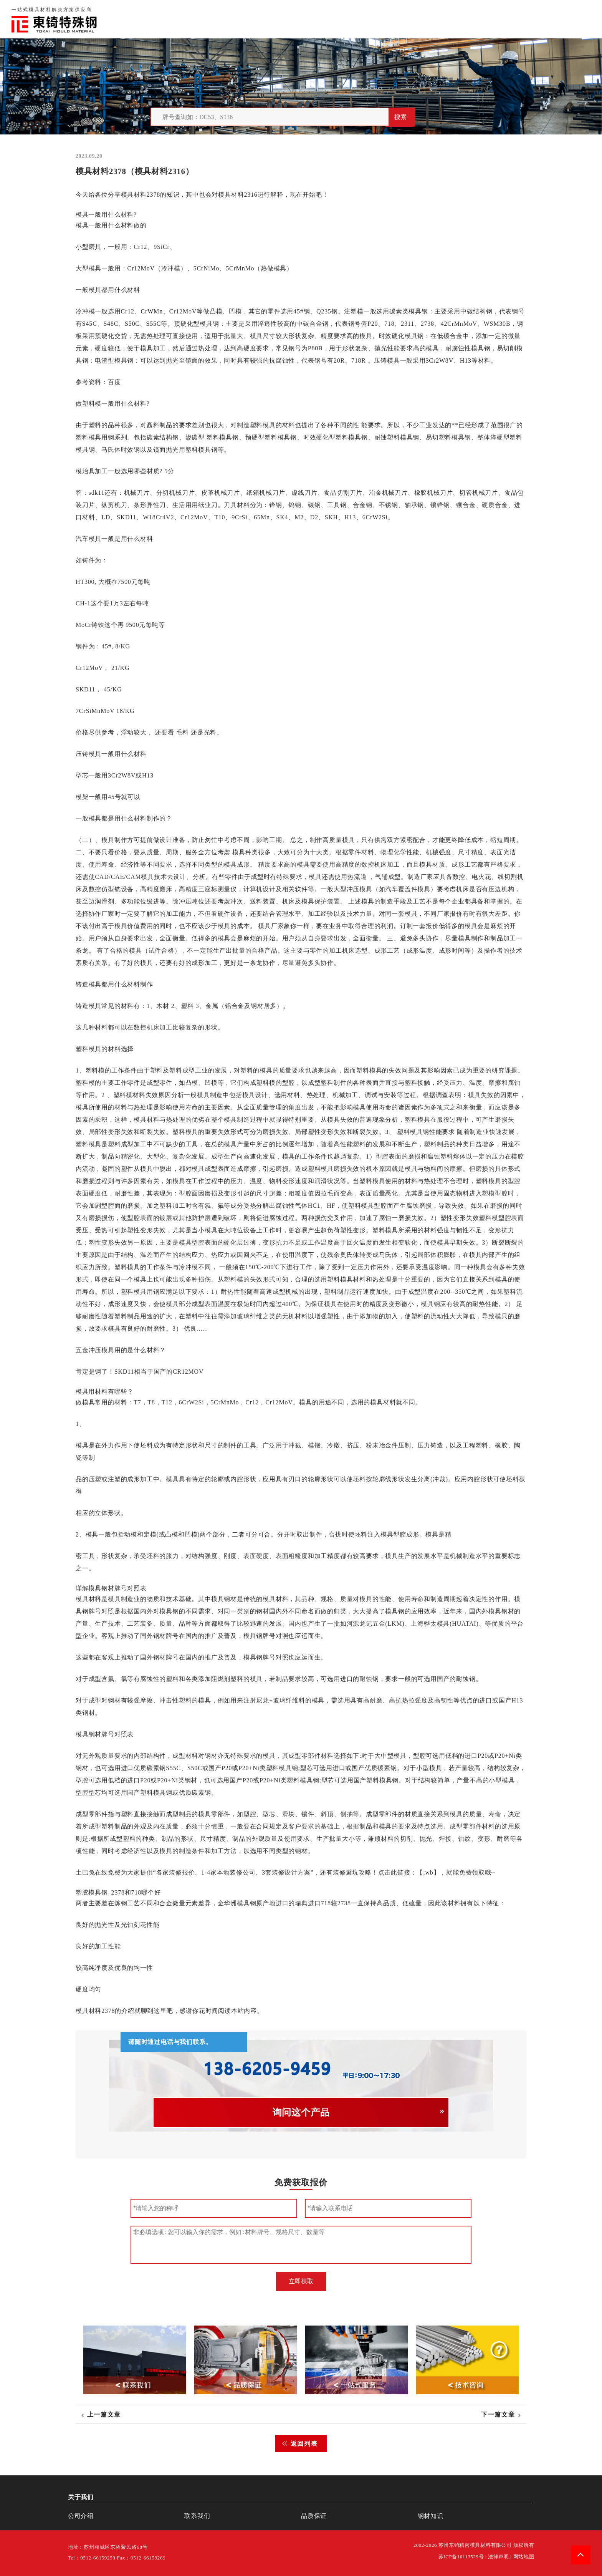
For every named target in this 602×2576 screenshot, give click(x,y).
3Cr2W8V (439, 360)
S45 (87, 323)
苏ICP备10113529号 (461, 2556)
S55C (153, 323)
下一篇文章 (498, 2414)
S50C (132, 323)
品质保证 (458, 19)
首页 (391, 19)
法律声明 (498, 2556)
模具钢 (418, 311)
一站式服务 (536, 19)
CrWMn (151, 311)
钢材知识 (576, 19)
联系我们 (495, 19)
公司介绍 (81, 2516)
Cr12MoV (140, 268)
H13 (465, 360)
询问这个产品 (301, 2112)
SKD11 (126, 517)
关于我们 (421, 19)
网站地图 (523, 2556)
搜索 (400, 117)
